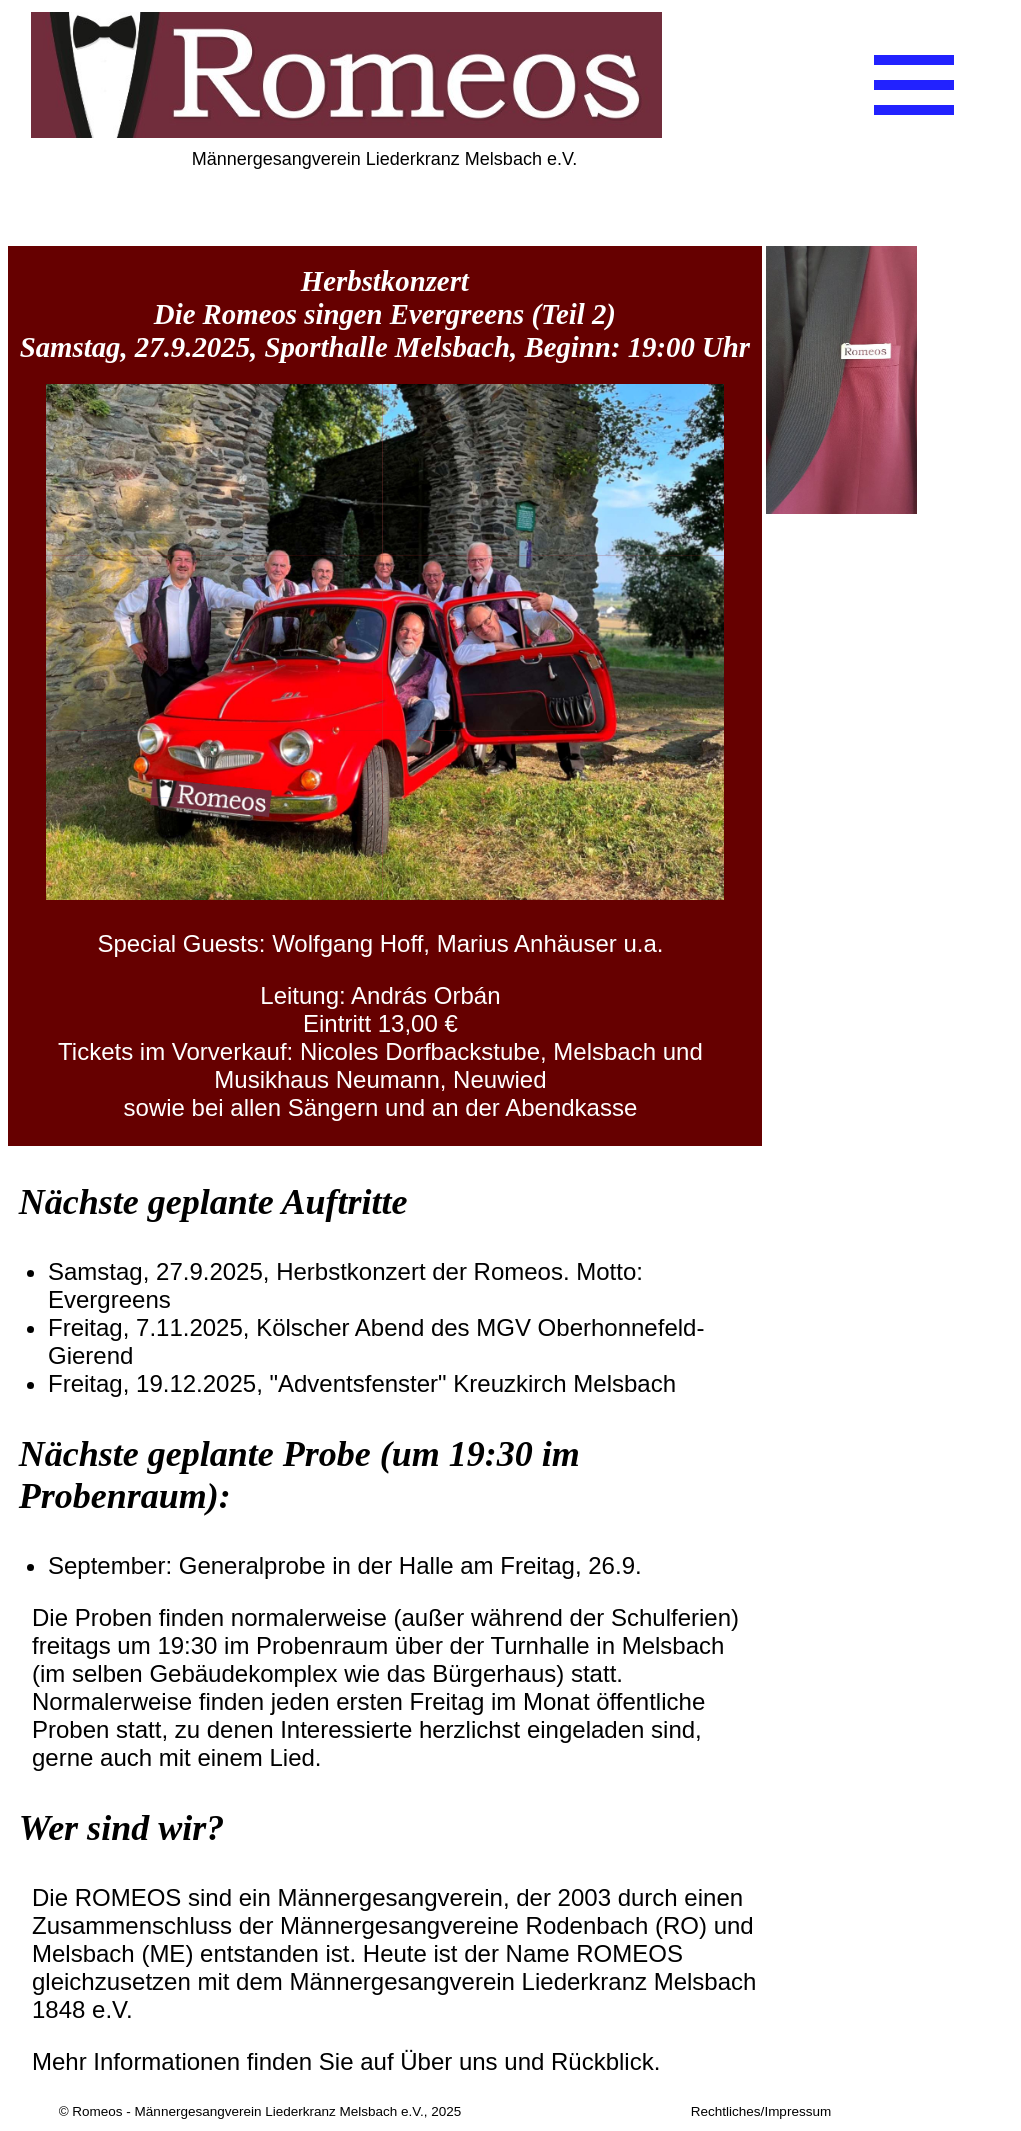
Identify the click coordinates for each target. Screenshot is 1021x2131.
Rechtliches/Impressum (761, 2111)
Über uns (448, 2061)
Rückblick (602, 2061)
